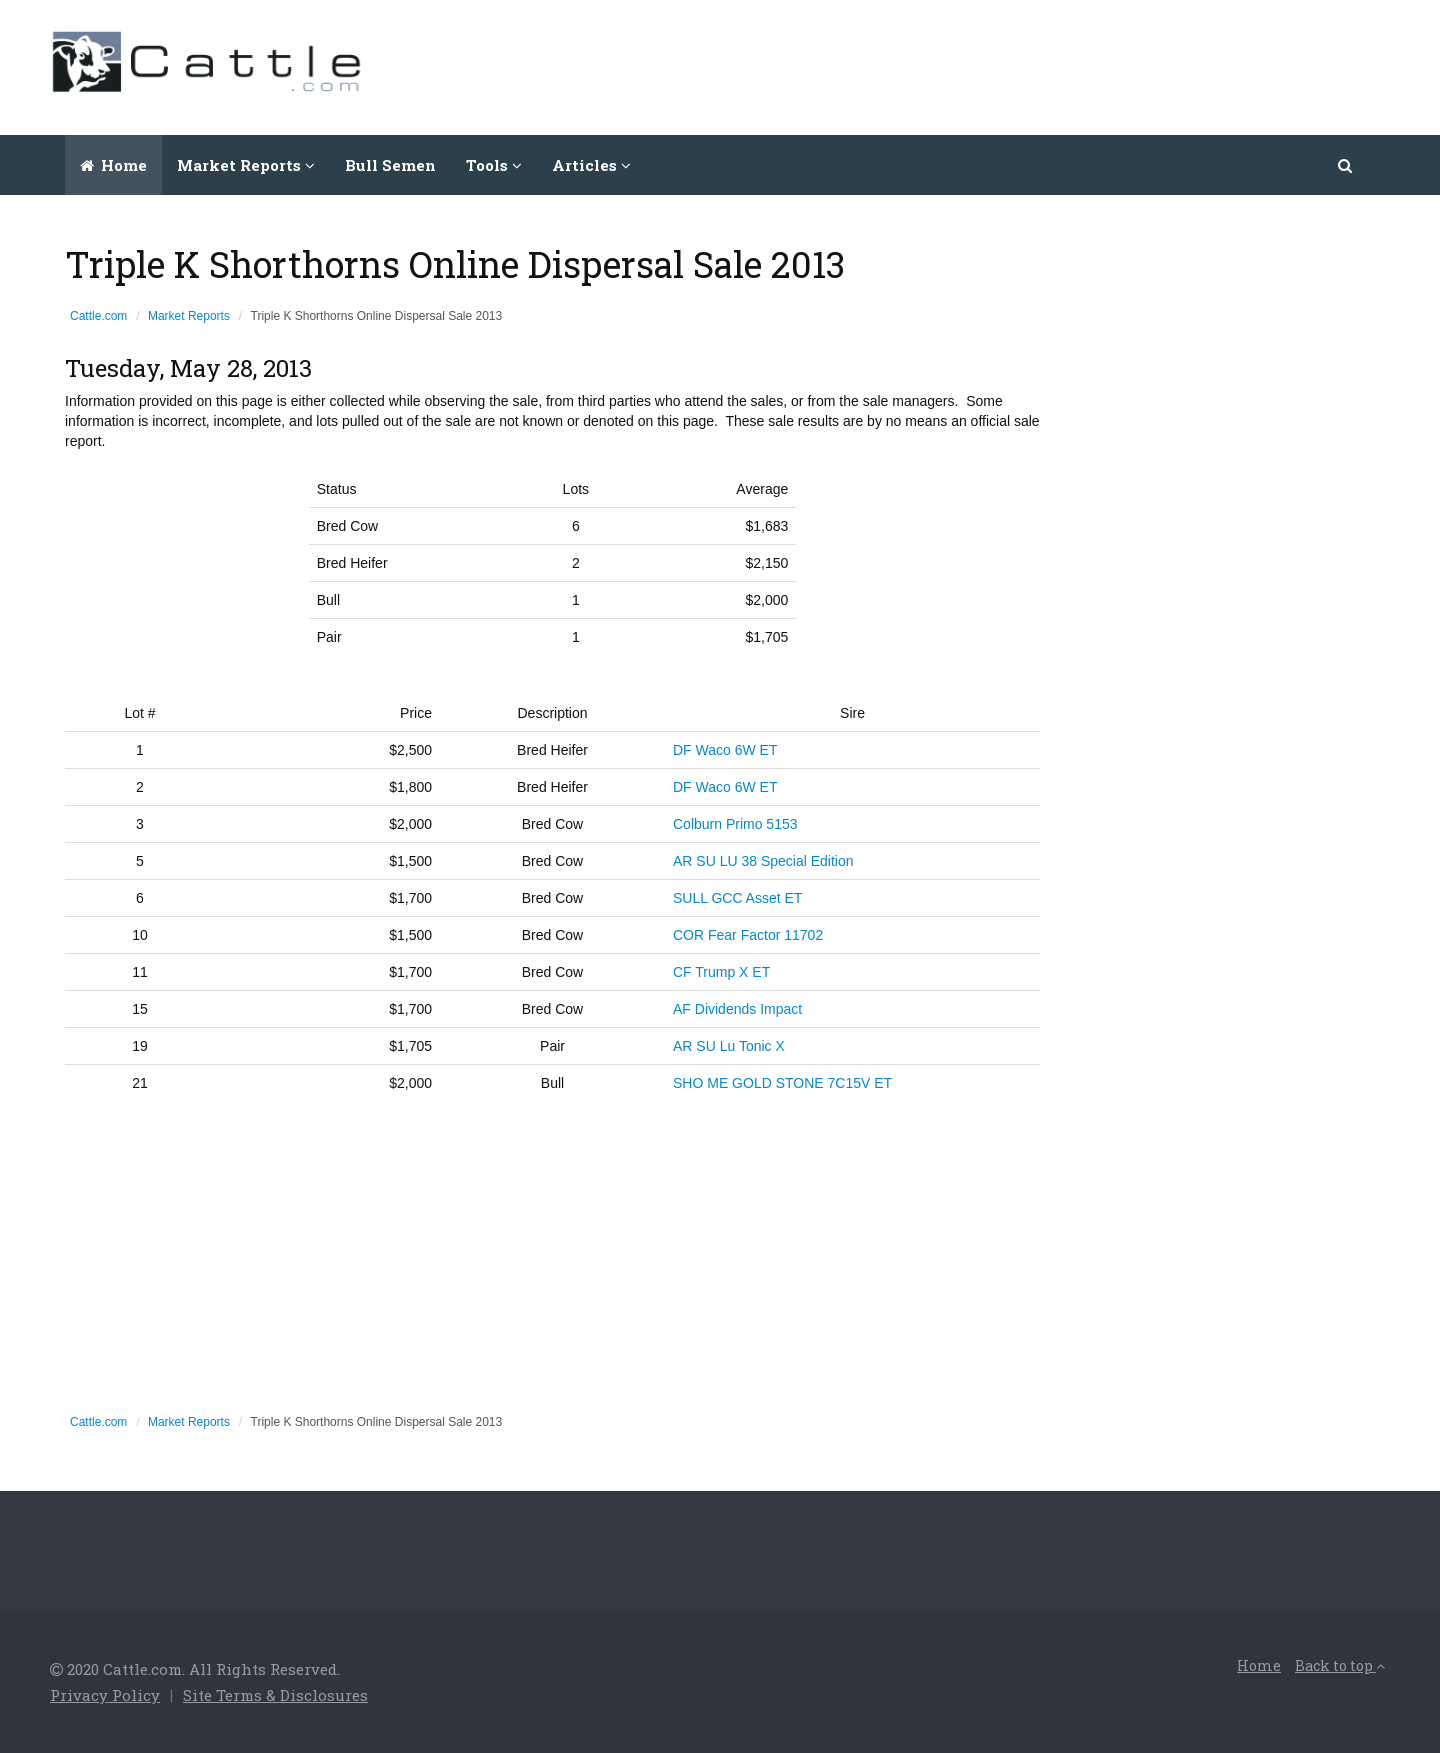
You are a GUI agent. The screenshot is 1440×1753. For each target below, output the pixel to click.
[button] (1346, 165)
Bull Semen (390, 165)
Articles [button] (591, 165)
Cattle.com (98, 316)
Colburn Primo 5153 (735, 824)
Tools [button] (494, 165)
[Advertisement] (1026, 65)
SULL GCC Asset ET (737, 898)
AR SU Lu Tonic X (729, 1046)
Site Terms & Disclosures (275, 1695)
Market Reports (189, 316)
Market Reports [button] (246, 165)
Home (113, 165)
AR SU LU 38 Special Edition (763, 861)
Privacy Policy (105, 1695)
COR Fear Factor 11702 (748, 935)
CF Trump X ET (721, 972)
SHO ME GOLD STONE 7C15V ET (782, 1083)
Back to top (1340, 1665)
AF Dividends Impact (737, 1009)
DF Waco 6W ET (725, 750)
